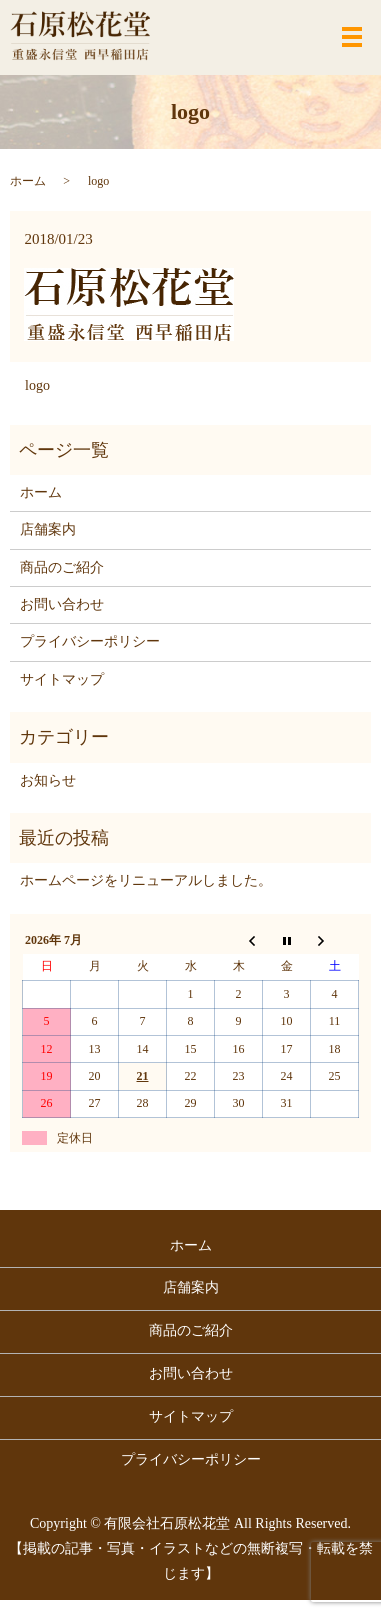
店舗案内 (48, 529)
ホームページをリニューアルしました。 (146, 880)
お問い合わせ (62, 604)
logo (37, 385)
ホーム (28, 181)
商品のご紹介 (62, 567)
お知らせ (48, 780)
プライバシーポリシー (90, 641)
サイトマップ (62, 679)
